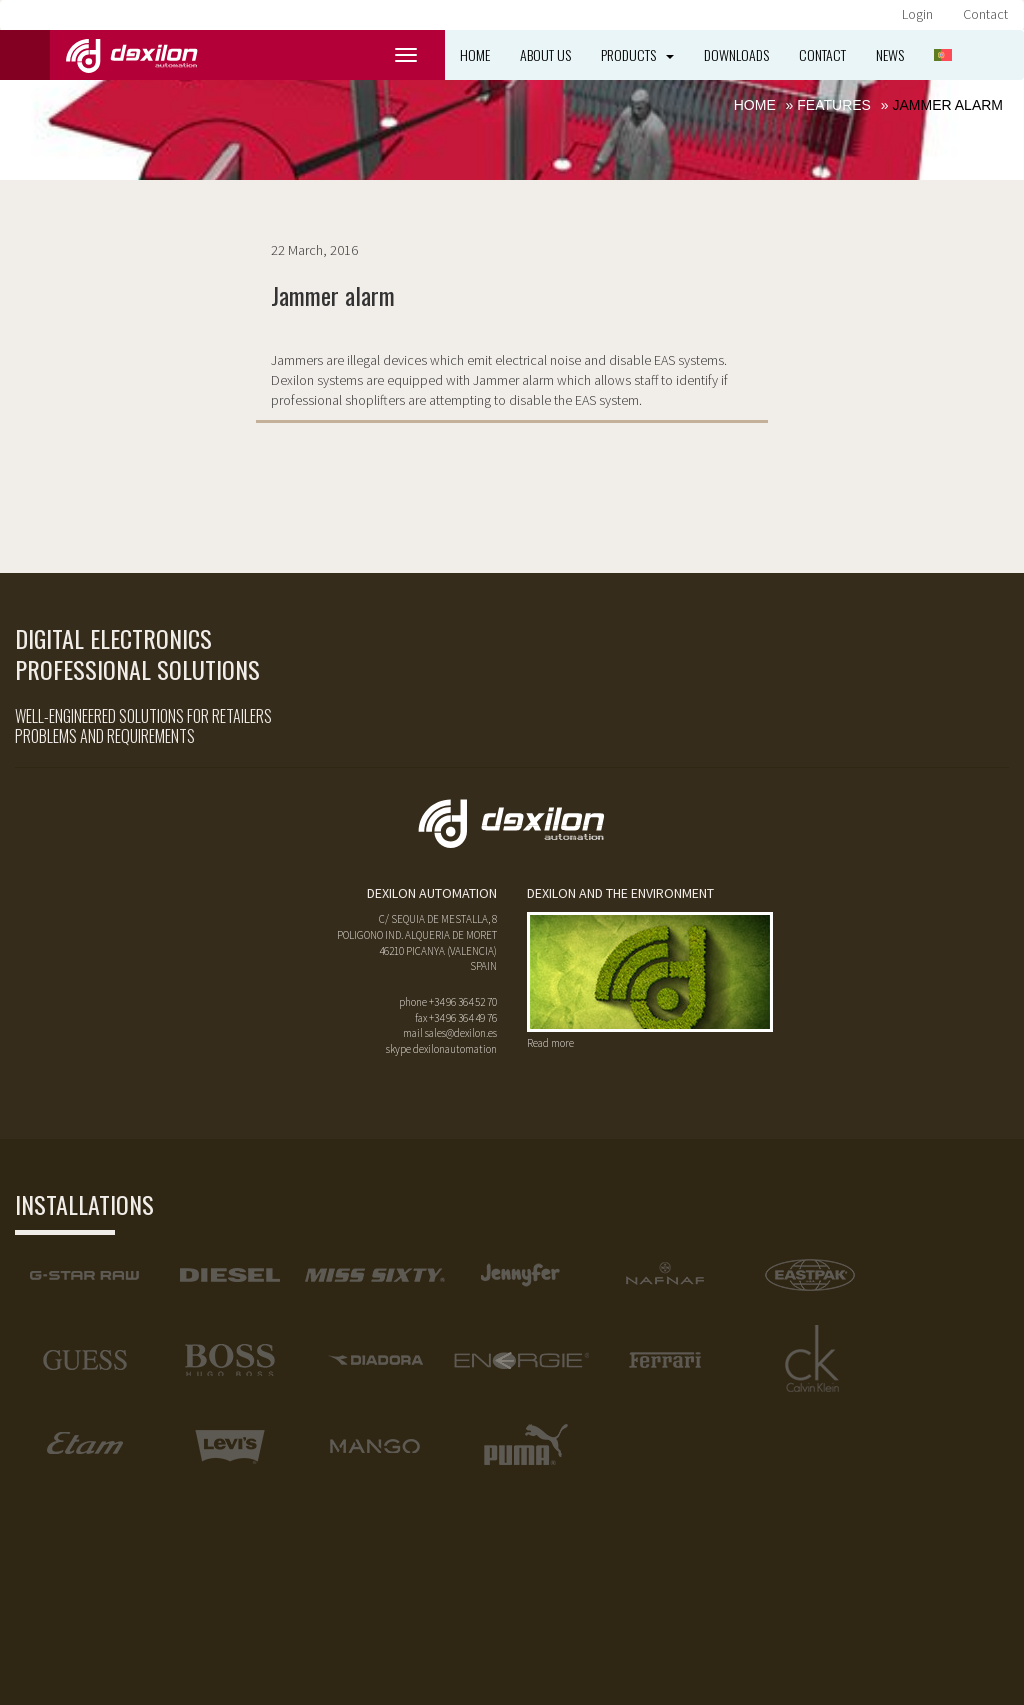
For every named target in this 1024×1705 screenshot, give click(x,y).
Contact (985, 14)
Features (834, 105)
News (890, 54)
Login (917, 14)
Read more (550, 1043)
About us (545, 54)
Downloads (736, 54)
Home (475, 54)
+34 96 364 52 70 (463, 1002)
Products (637, 54)
